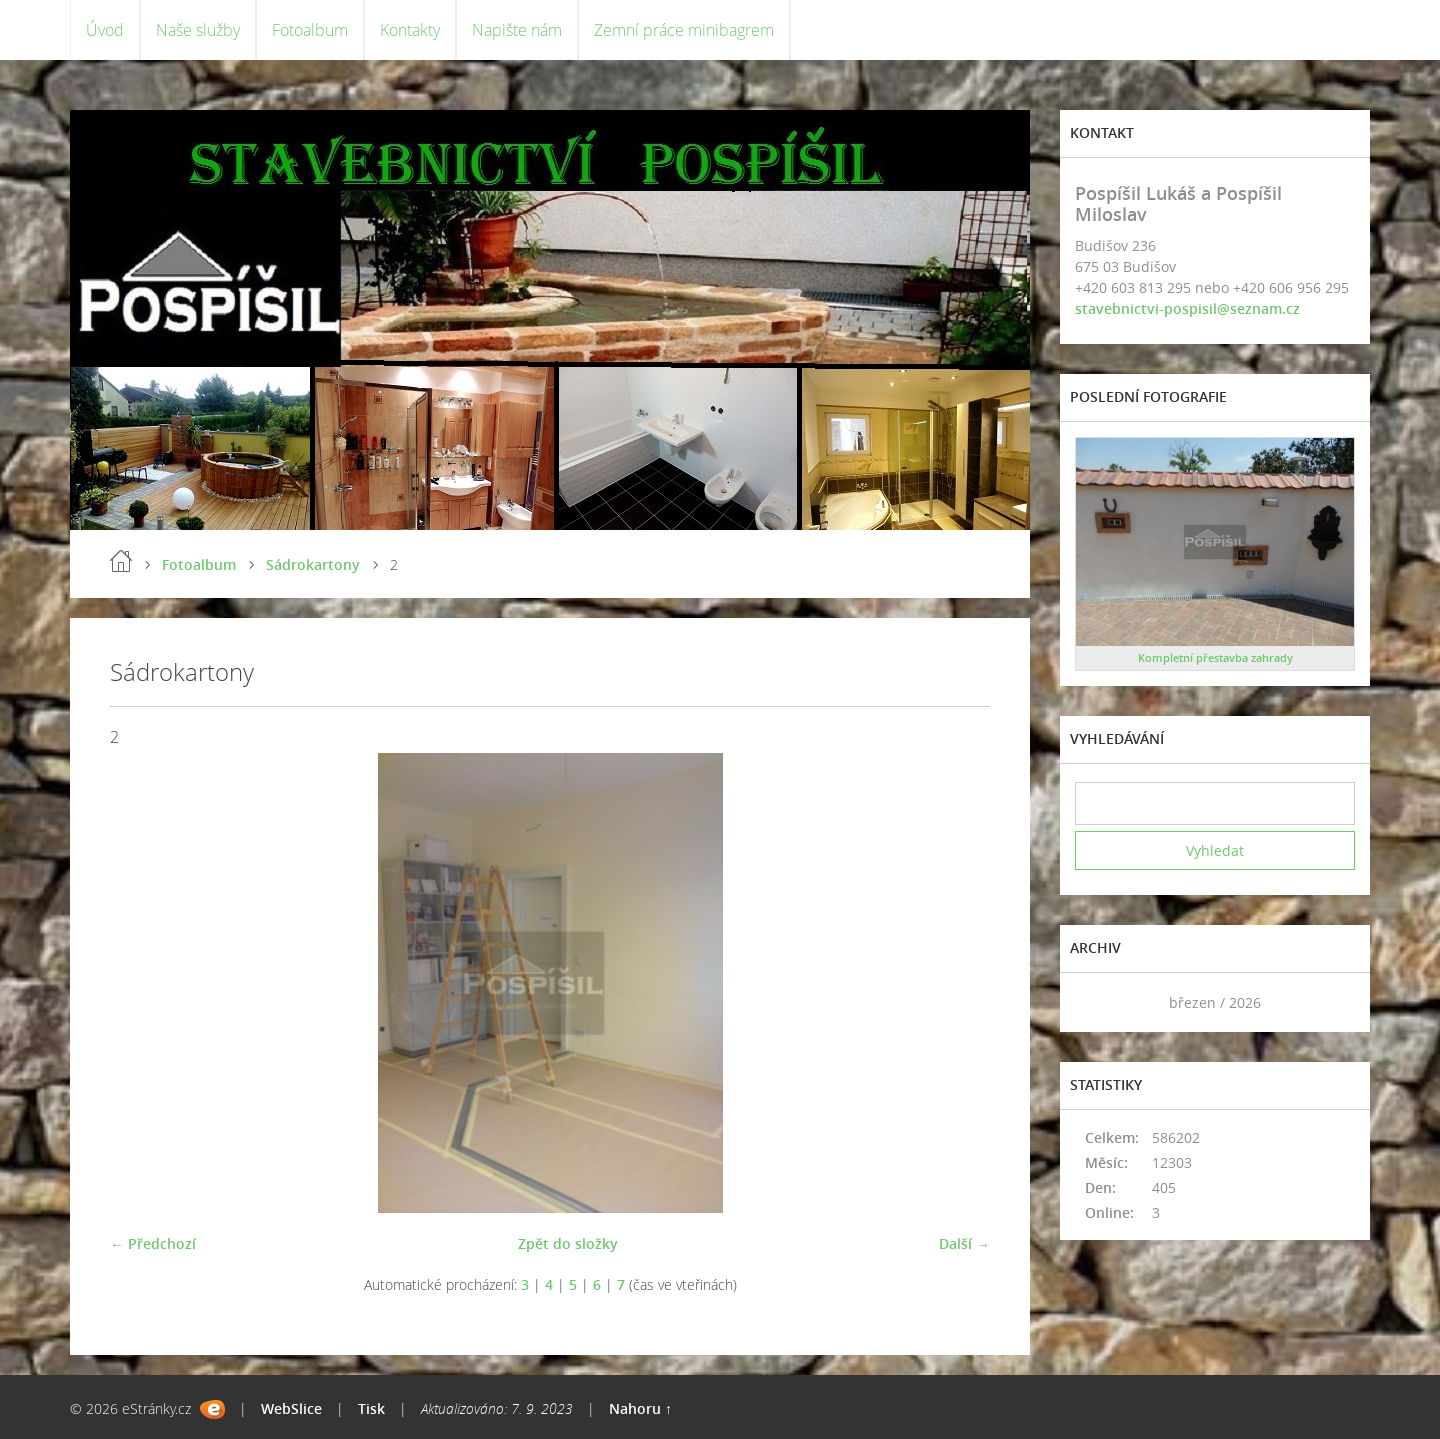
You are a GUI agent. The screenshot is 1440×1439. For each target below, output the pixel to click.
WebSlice (291, 1408)
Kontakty (410, 30)
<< (1097, 1002)
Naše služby (198, 30)
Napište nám (517, 30)
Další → (964, 1243)
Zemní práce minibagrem (684, 30)
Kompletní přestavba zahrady (1215, 657)
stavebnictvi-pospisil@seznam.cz (1187, 308)
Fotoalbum (310, 30)
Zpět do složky (568, 1243)
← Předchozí (153, 1243)
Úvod (105, 30)
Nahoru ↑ (640, 1408)
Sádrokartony (313, 564)
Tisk (371, 1408)
